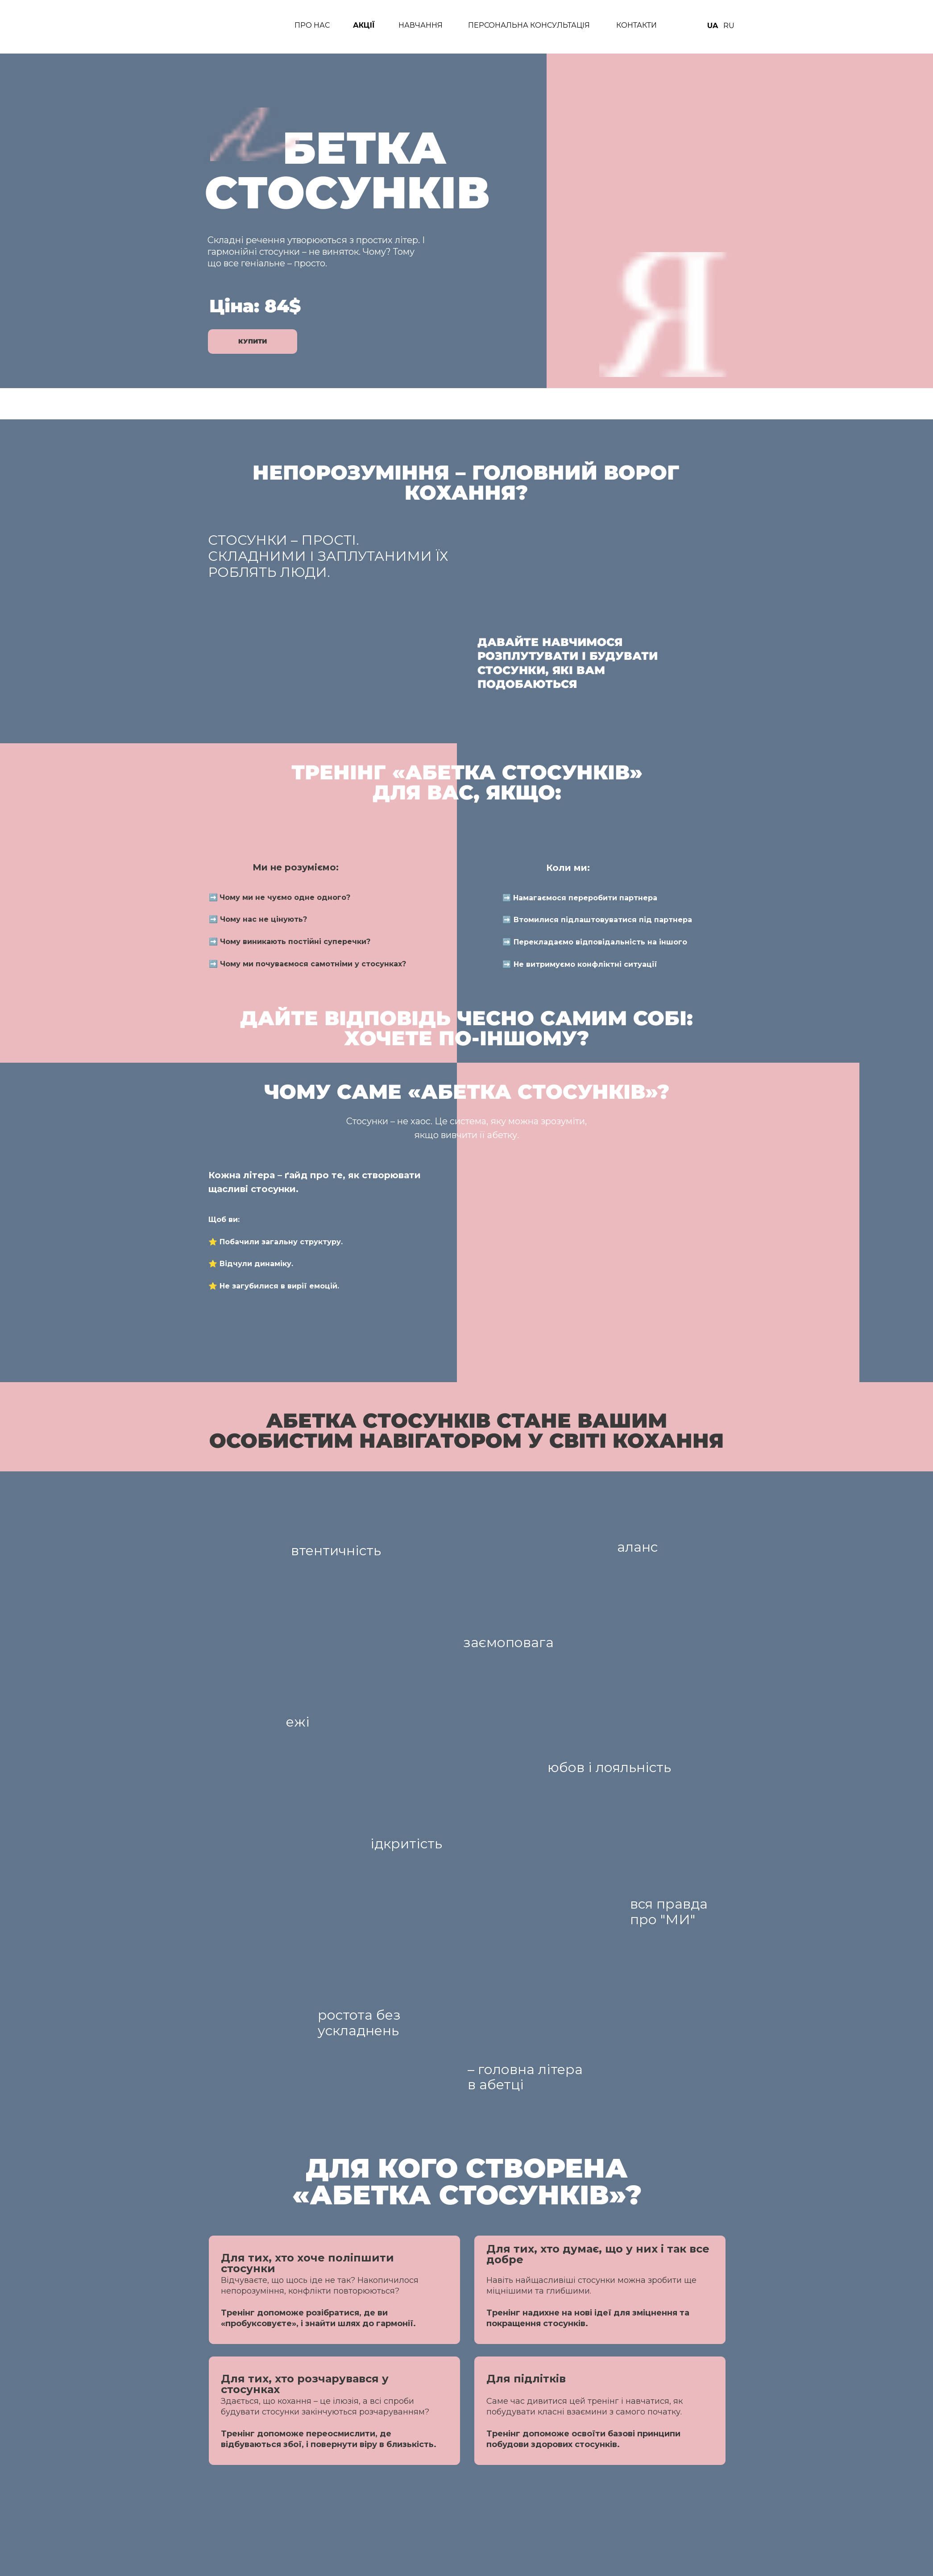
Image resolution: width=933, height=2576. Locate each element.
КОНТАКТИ (636, 25)
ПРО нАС (312, 25)
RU (728, 25)
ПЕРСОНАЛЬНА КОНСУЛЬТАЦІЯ (529, 25)
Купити (252, 341)
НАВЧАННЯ (420, 25)
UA (712, 25)
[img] (231, 27)
